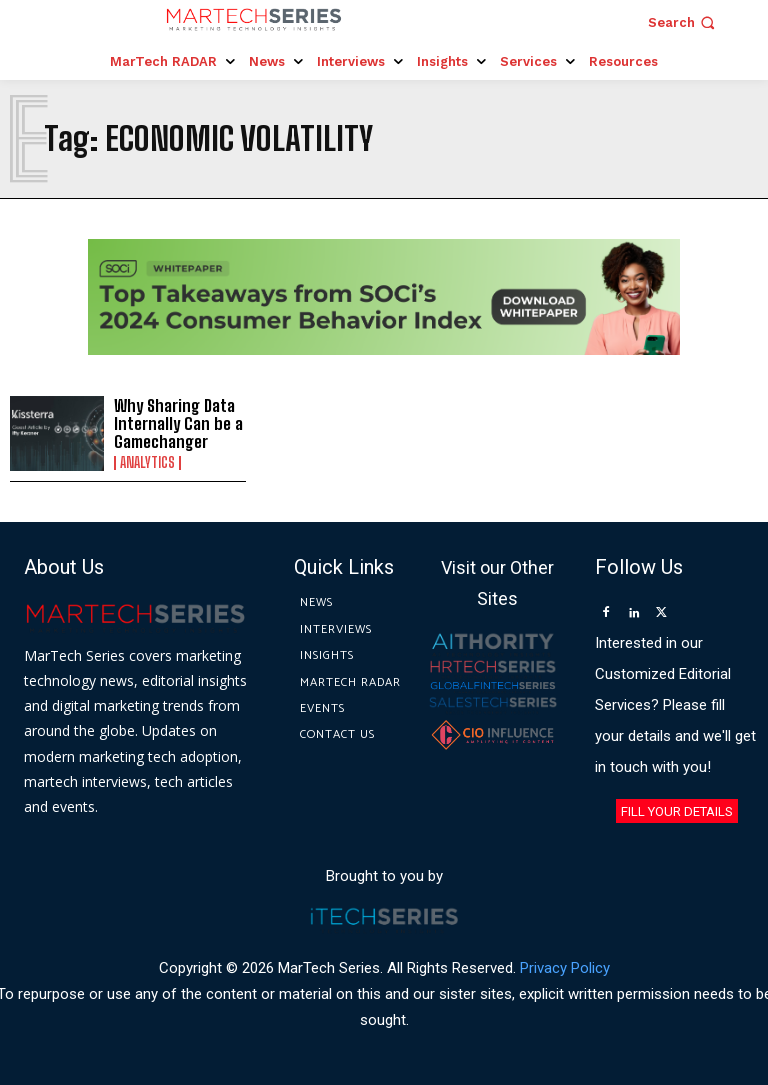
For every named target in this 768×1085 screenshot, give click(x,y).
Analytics (147, 462)
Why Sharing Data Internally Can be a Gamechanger (174, 423)
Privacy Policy (565, 967)
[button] (683, 22)
